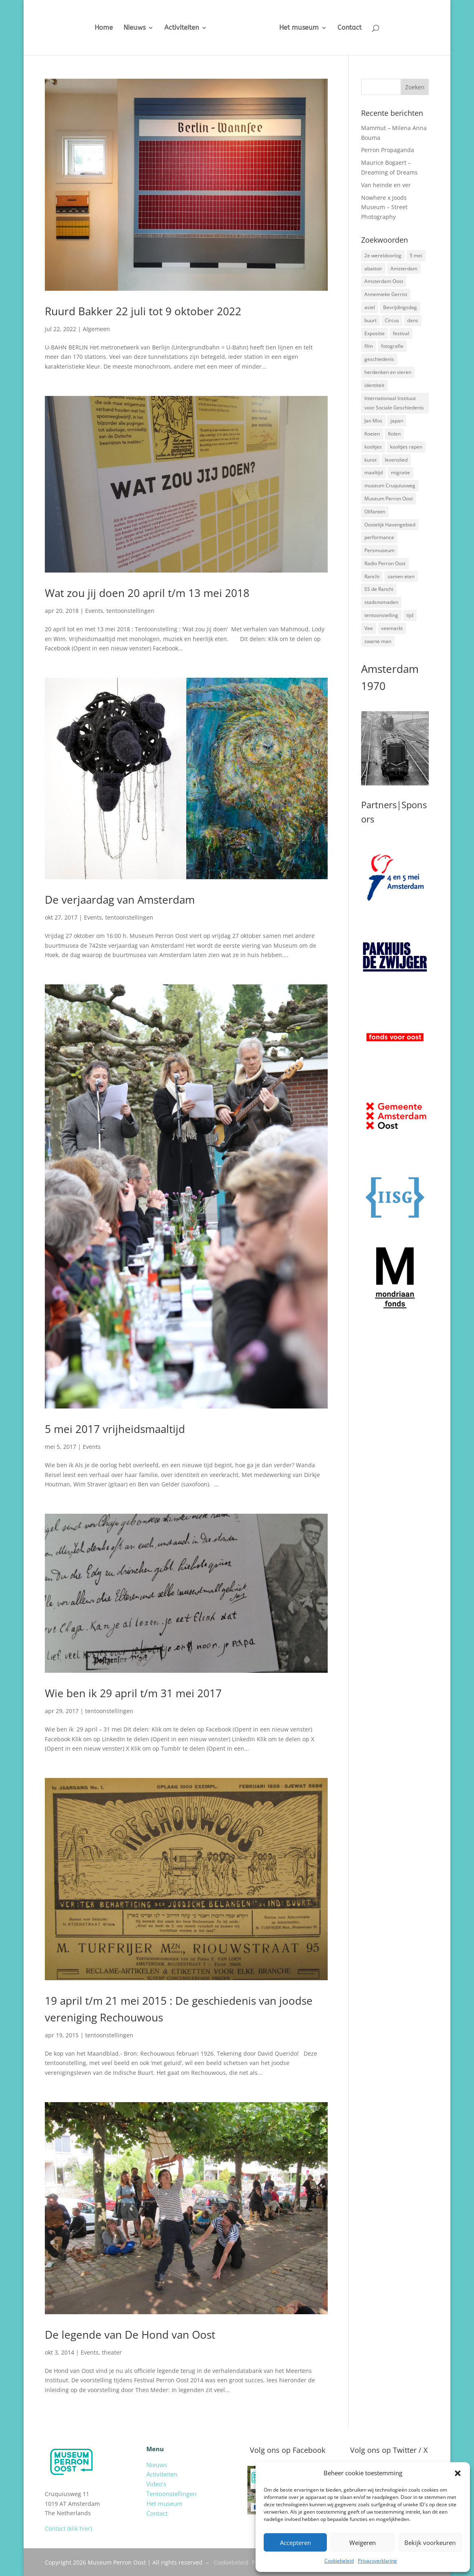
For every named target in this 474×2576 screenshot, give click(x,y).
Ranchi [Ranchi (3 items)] (371, 576)
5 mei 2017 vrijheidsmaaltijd (115, 1429)
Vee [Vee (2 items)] (368, 628)
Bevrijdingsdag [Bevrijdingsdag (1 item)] (400, 307)
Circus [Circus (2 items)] (392, 320)
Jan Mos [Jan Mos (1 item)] (373, 420)
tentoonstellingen (130, 611)
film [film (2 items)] (368, 346)
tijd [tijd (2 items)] (409, 615)
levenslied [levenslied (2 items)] (396, 459)
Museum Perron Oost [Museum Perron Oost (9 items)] (388, 498)
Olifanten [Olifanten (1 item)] (374, 511)
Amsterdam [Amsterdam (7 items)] (403, 268)
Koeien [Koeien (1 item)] (372, 433)
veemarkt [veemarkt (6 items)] (392, 628)
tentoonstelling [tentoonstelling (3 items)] (381, 615)
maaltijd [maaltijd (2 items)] (373, 472)
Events (94, 611)
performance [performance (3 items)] (379, 537)
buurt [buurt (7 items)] (370, 320)
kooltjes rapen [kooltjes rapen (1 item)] (406, 446)
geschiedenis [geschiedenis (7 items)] (379, 359)
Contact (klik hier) (68, 2528)
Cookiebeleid (339, 2560)
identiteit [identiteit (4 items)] (374, 385)
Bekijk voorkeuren (430, 2542)
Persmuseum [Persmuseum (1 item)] (379, 550)
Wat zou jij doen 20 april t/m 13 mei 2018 (147, 593)
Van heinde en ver (386, 185)
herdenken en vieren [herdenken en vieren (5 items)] (387, 372)
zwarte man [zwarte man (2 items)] (377, 641)
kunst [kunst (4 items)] (370, 459)
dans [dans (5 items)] (412, 320)
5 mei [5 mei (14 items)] (416, 255)
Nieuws (128, 28)
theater (112, 2352)
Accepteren (295, 2542)
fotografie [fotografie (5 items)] (392, 346)
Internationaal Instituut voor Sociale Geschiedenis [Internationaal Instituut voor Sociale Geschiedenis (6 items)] (394, 403)
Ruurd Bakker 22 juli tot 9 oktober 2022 (143, 311)
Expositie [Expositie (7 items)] (374, 333)
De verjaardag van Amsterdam (120, 899)
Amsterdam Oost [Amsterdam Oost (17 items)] (383, 281)
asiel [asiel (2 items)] (369, 307)
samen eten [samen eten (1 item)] (401, 576)
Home (97, 28)
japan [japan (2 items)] (396, 420)
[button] (458, 2473)
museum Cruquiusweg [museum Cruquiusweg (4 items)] (389, 485)
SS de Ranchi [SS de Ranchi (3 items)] (378, 589)
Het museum (305, 28)
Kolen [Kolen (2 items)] (394, 433)
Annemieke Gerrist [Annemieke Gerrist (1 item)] (385, 294)
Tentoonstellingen (171, 2494)
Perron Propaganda (387, 150)
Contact (356, 28)
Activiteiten (175, 28)
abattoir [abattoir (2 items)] (373, 268)
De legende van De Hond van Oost (130, 2334)
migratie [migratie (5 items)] (400, 472)
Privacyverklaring (377, 2560)
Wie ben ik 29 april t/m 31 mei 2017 (133, 1693)
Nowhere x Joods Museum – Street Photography (384, 207)
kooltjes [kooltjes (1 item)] (373, 446)
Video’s (156, 2484)
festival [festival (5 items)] (401, 333)
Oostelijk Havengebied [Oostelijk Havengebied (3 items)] (389, 524)
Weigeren (362, 2542)
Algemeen (96, 329)
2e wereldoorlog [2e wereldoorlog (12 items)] (382, 255)
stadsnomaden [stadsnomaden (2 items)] (381, 602)
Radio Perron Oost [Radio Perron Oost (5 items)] (385, 563)
